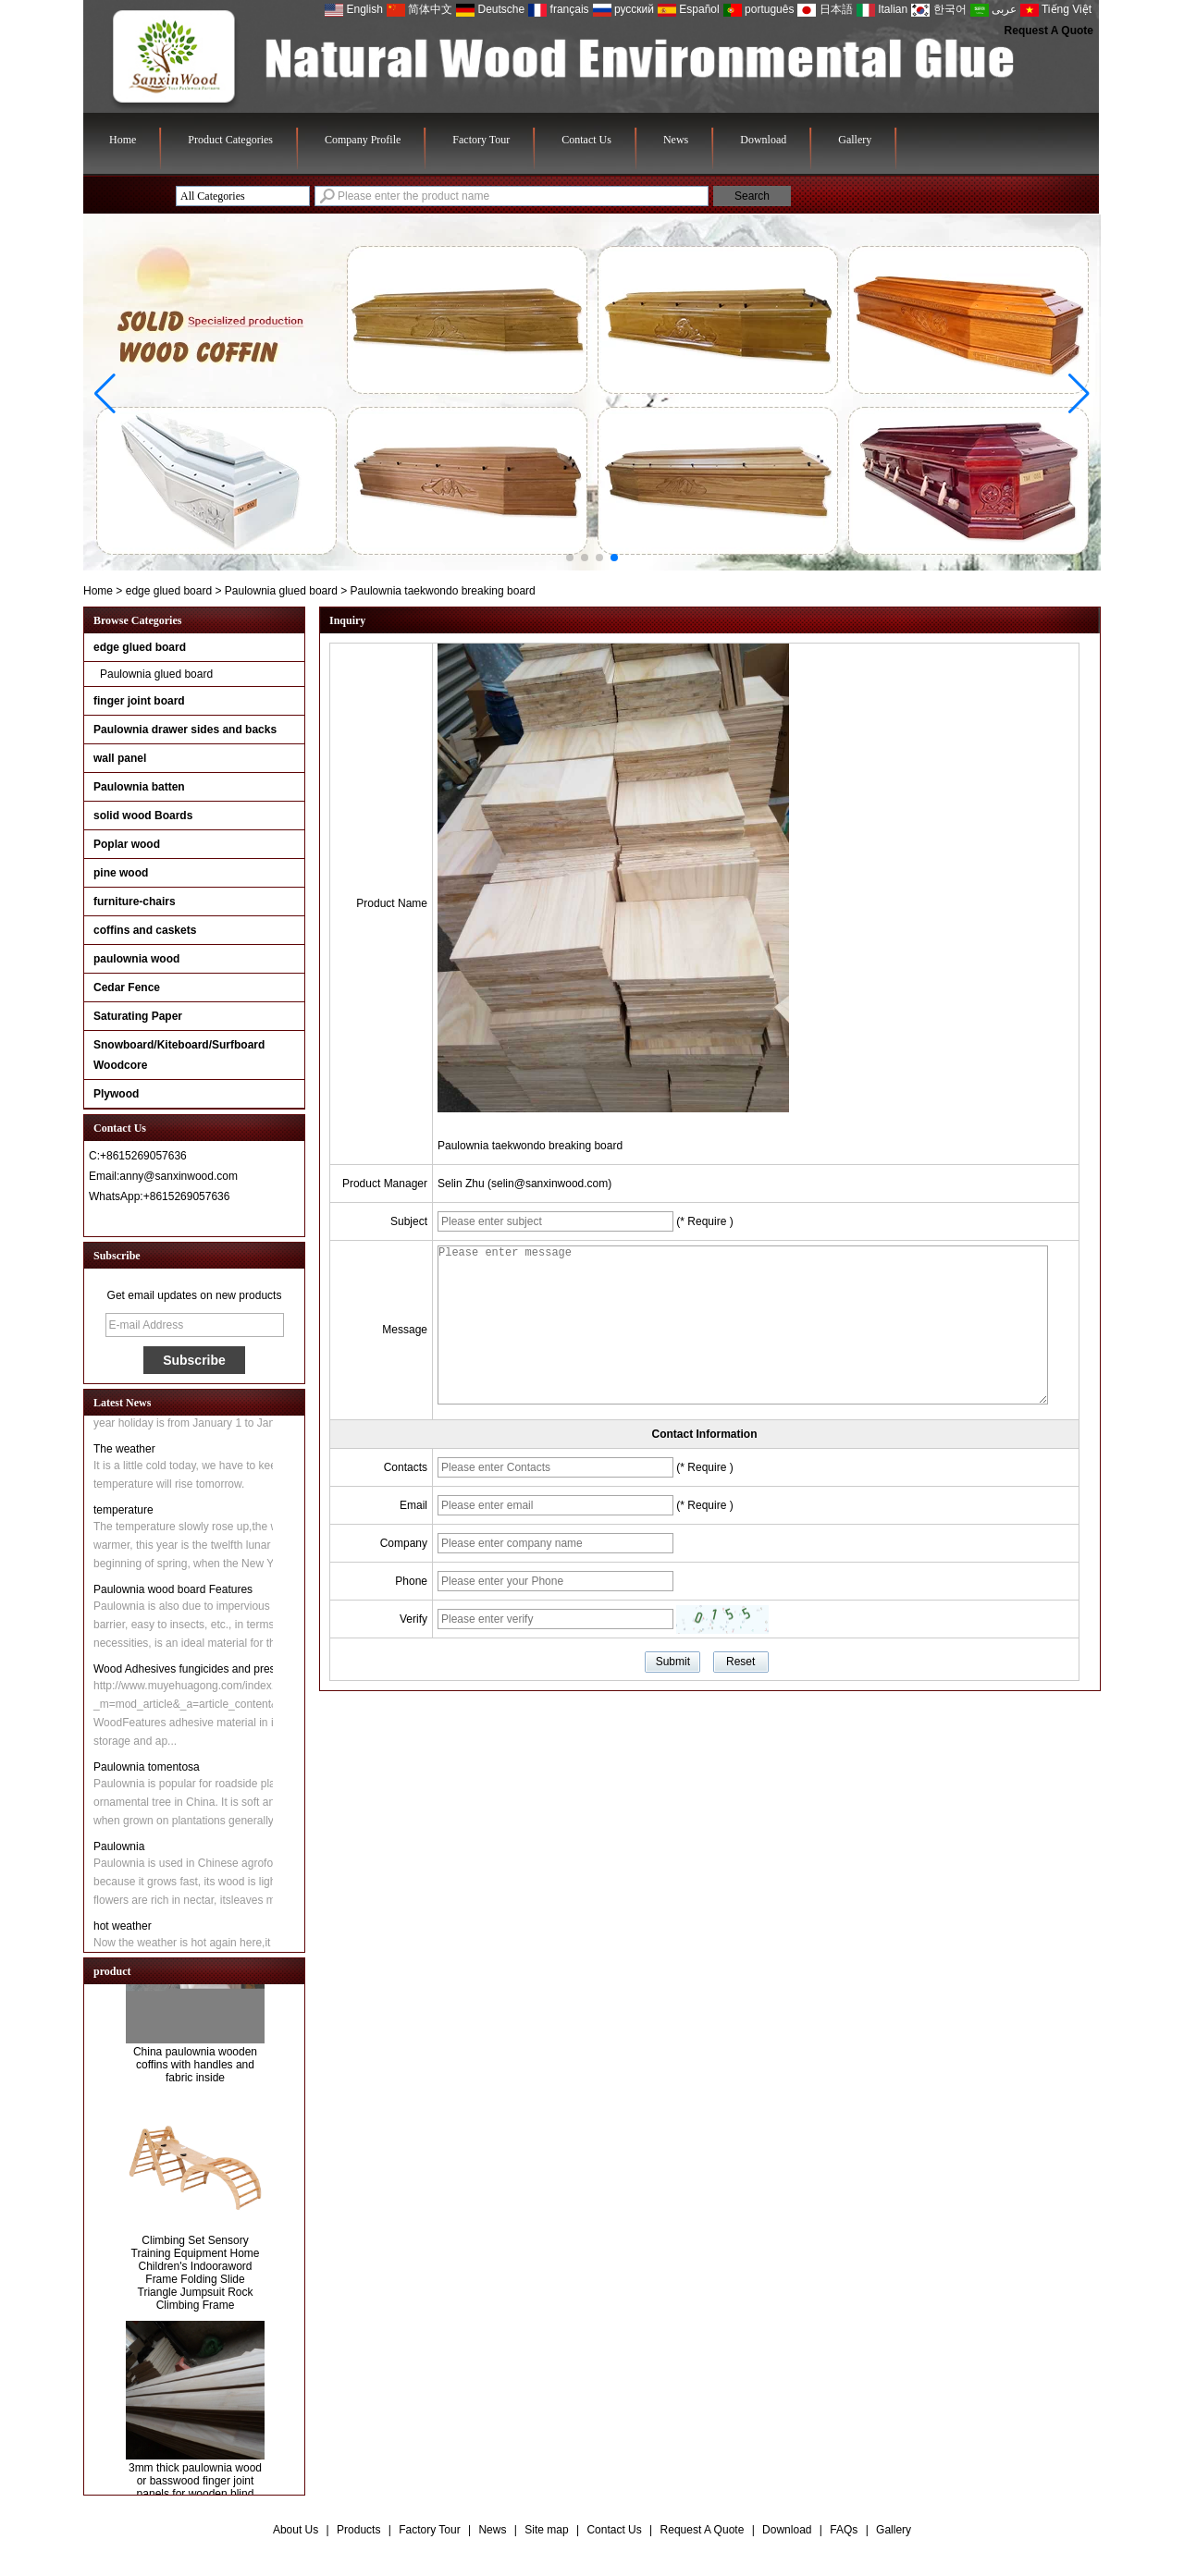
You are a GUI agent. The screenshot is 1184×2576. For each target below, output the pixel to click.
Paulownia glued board (281, 590)
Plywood (116, 1093)
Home (122, 139)
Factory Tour (481, 139)
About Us (295, 2529)
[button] (570, 557)
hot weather (122, 1929)
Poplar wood (126, 844)
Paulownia (118, 1850)
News (675, 139)
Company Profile (363, 139)
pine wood (120, 872)
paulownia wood (136, 958)
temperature (123, 1513)
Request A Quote (1049, 30)
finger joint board (139, 700)
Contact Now (194, 1220)
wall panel (119, 758)
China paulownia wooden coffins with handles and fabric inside (195, 2069)
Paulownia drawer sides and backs (185, 729)
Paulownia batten (139, 786)
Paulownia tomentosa (146, 1770)
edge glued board (169, 590)
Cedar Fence (126, 987)
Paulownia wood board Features (173, 1593)
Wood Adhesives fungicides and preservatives (206, 1672)
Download (763, 139)
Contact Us (586, 139)
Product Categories (230, 139)
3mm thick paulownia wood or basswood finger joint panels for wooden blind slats (195, 2492)
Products (358, 2529)
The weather (124, 1452)
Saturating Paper (137, 1016)
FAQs (843, 2529)
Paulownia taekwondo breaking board (530, 1145)
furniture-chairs (134, 901)
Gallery (854, 139)
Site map (546, 2529)
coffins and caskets (144, 930)
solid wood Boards (142, 815)
